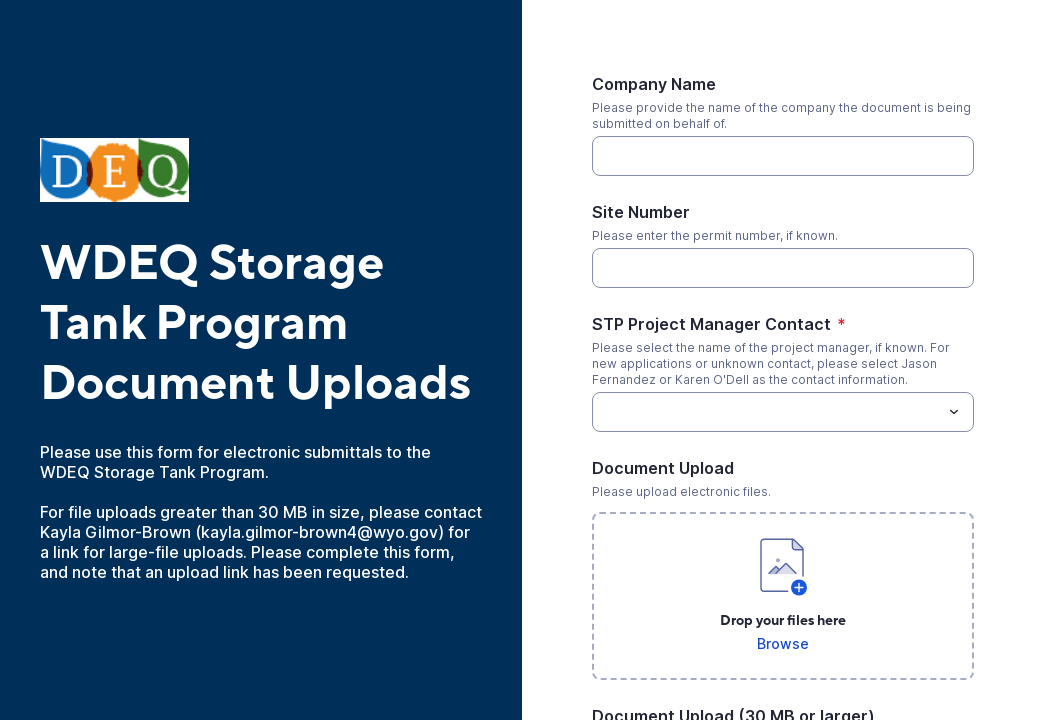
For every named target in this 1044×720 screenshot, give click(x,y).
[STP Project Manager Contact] (766, 412)
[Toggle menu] (954, 412)
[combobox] (783, 412)
